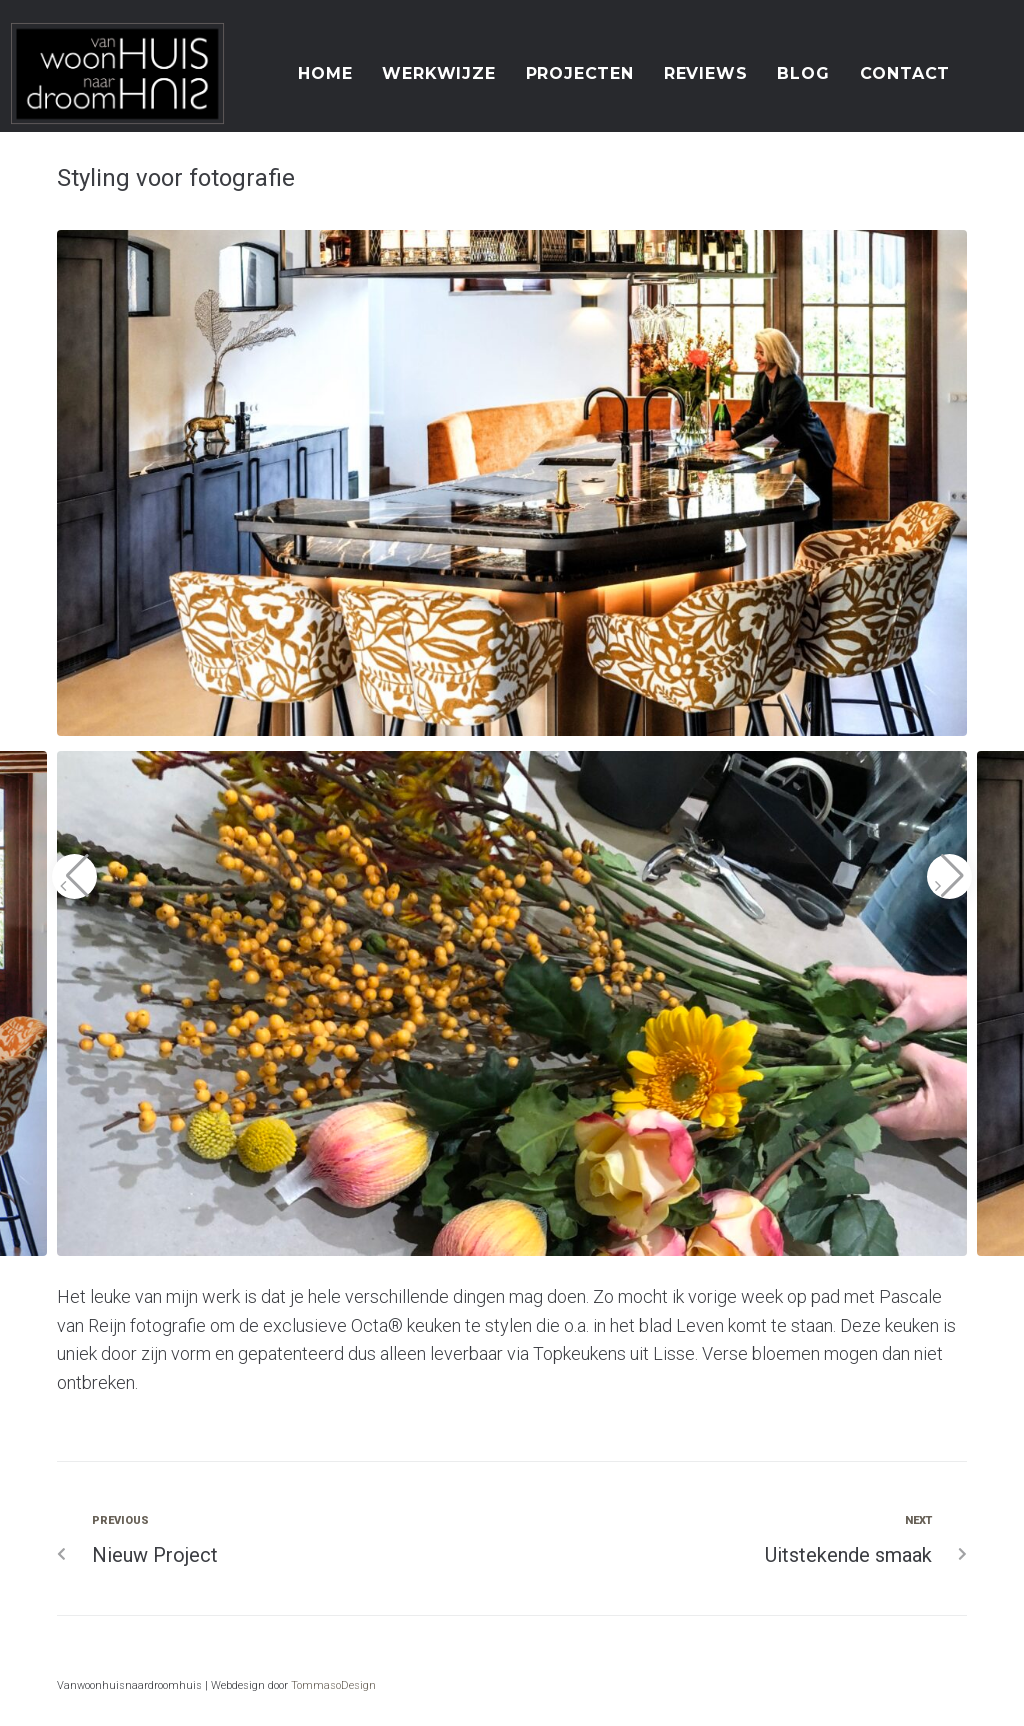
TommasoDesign (333, 1685)
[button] (74, 876)
